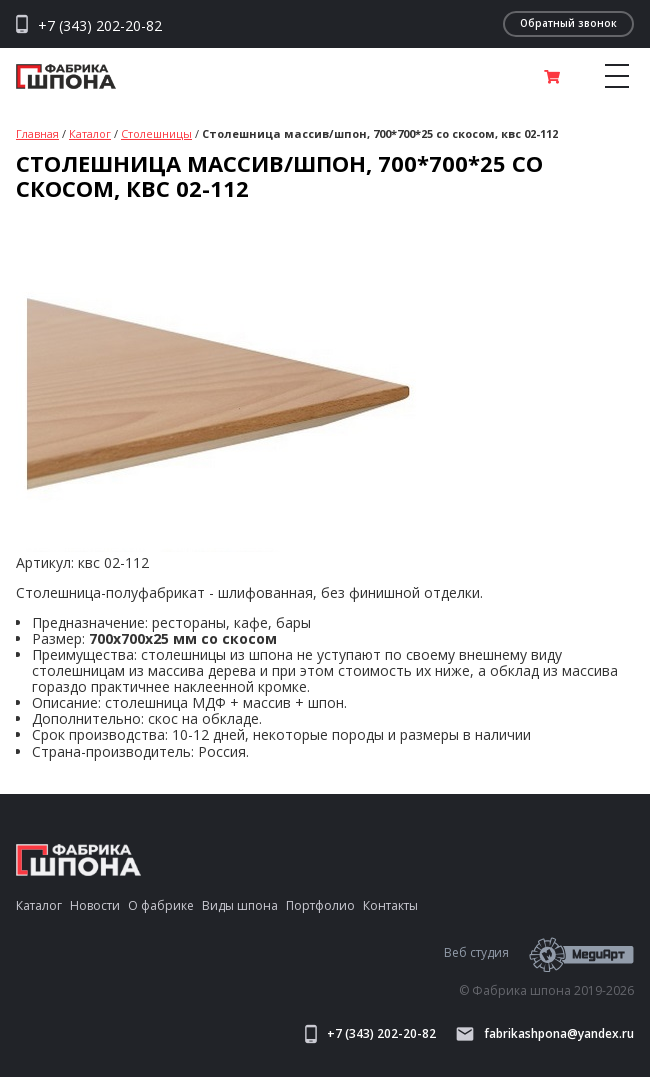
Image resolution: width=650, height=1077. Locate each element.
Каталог (90, 133)
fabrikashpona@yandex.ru (545, 1034)
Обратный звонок (568, 23)
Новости (95, 905)
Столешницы (156, 133)
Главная (37, 133)
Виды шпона (240, 905)
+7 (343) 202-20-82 (100, 26)
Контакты (390, 905)
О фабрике (161, 905)
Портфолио (320, 905)
